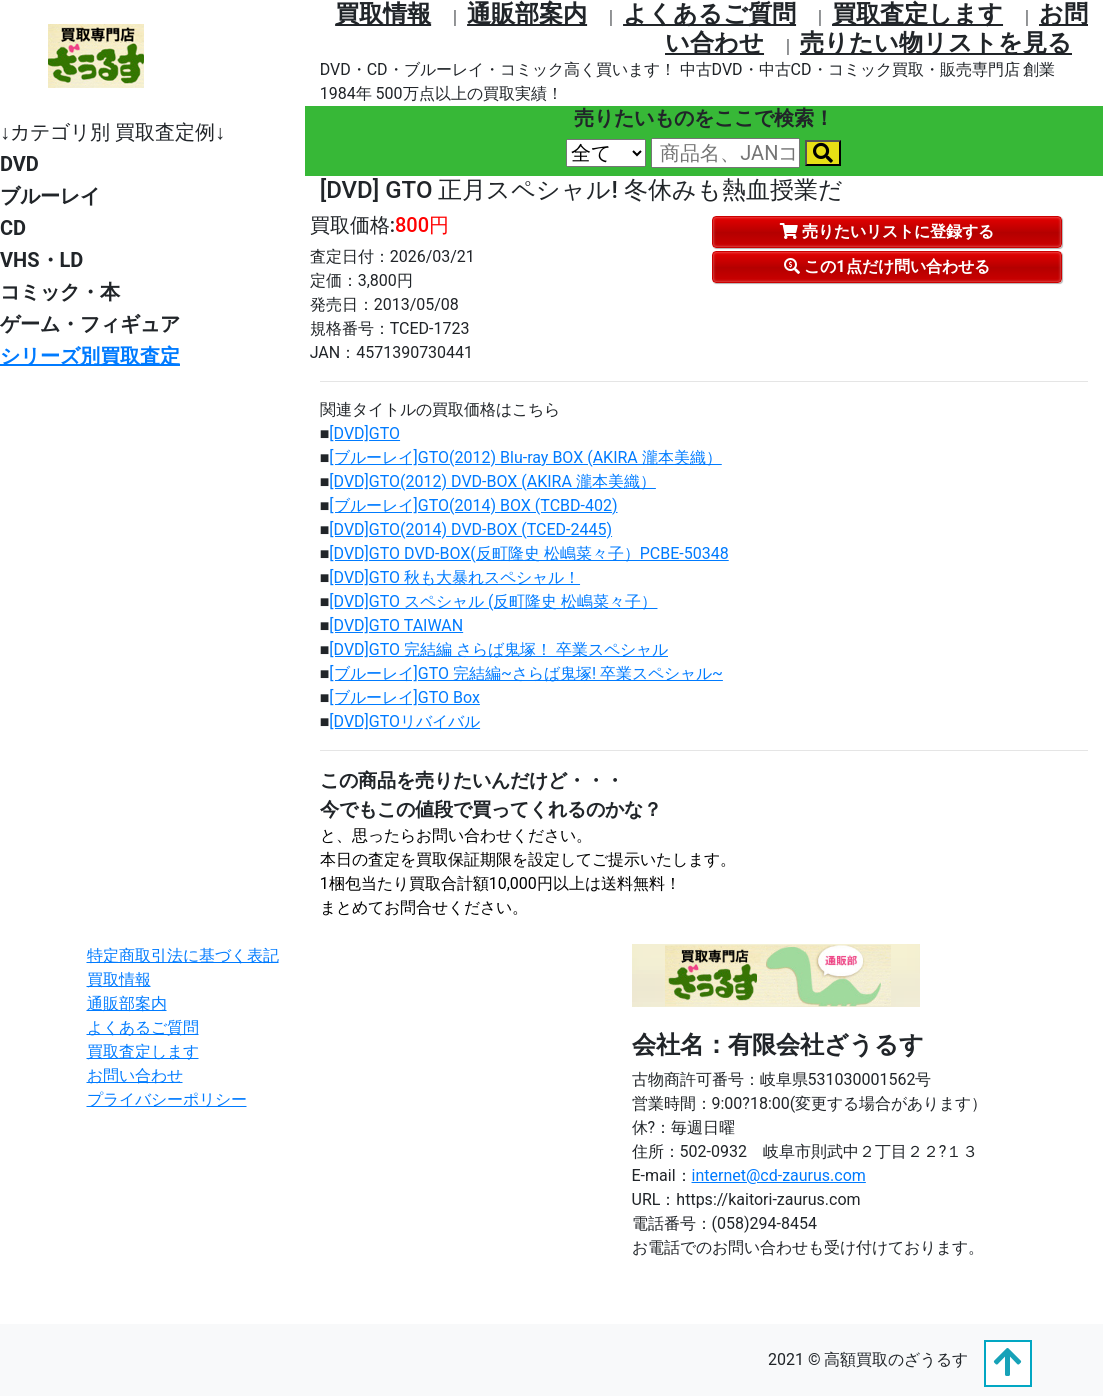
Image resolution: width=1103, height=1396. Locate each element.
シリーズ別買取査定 (90, 356)
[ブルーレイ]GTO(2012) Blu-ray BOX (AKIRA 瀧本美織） (525, 457)
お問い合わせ (135, 1075)
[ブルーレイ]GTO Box (404, 697)
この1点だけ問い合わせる (886, 266)
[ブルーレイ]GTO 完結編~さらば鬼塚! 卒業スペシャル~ (526, 673)
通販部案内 (527, 14)
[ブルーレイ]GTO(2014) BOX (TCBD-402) (473, 505)
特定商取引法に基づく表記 (183, 955)
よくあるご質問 (709, 14)
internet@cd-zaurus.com (779, 1175)
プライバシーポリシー (167, 1099)
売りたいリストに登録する (887, 231)
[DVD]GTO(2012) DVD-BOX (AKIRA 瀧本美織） (492, 481)
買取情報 (383, 14)
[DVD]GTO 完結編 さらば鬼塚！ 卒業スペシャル (498, 649)
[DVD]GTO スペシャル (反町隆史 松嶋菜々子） (493, 601)
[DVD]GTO (364, 433)
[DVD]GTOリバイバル (404, 721)
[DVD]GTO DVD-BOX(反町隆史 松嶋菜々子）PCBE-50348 (528, 553)
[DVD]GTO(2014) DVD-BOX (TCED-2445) (470, 529)
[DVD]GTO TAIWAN (396, 625)
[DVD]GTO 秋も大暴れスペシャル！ (454, 577)
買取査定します (917, 14)
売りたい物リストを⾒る (936, 43)
